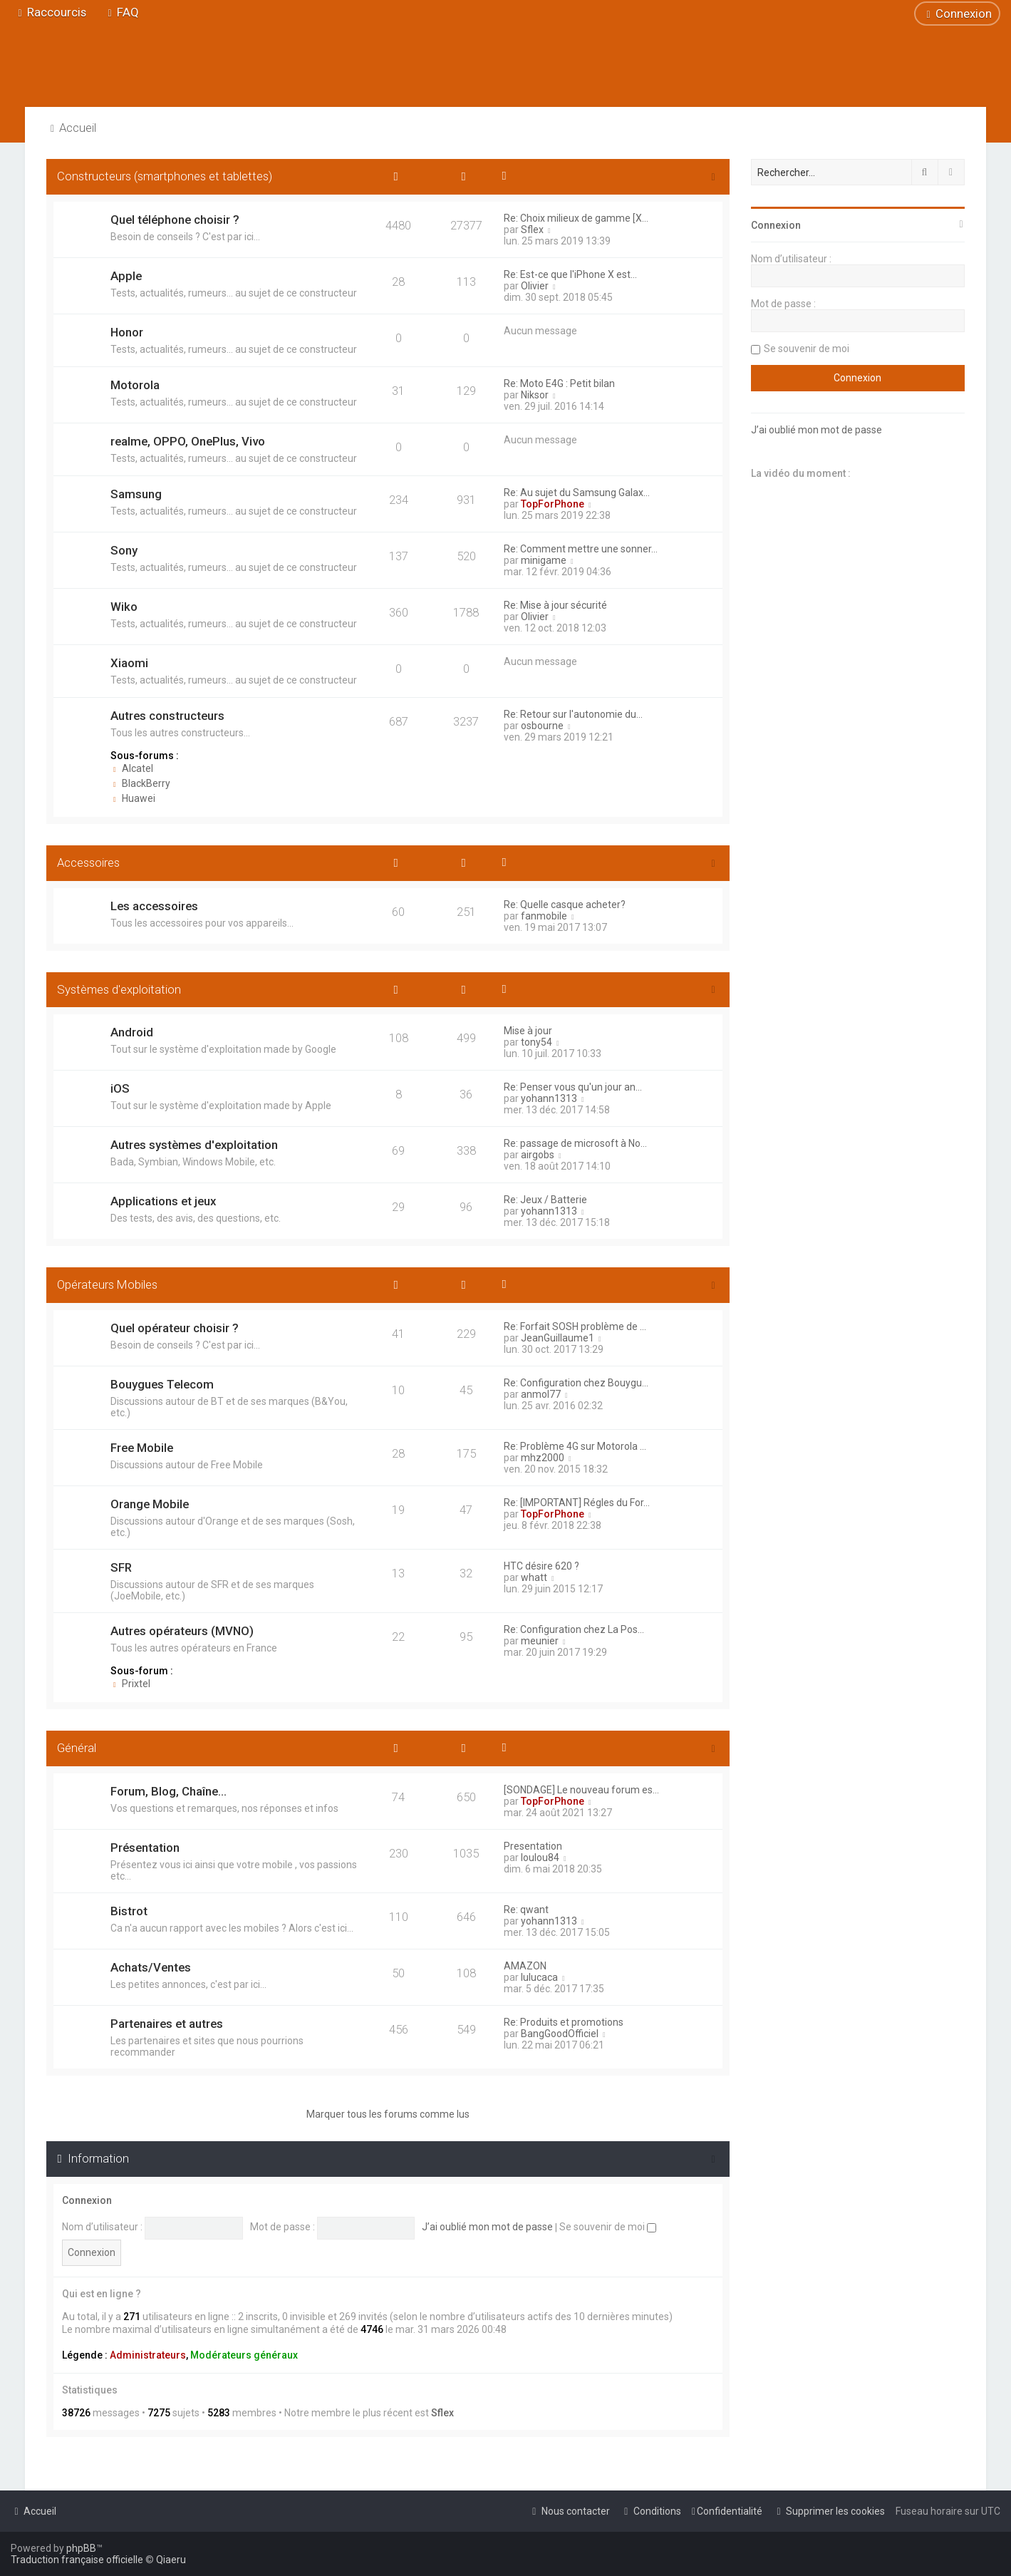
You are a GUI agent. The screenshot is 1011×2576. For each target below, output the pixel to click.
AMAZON (525, 1966)
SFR (121, 1567)
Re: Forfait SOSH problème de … (575, 1326)
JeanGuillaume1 (557, 1338)
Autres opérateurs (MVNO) (182, 1631)
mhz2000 (542, 1457)
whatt (534, 1577)
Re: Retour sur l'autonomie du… (573, 714)
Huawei (132, 798)
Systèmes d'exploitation (119, 989)
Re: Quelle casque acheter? (565, 904)
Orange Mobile (149, 1504)
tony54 (536, 1042)
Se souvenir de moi (607, 2226)
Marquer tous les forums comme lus (388, 2114)
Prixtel (130, 1683)
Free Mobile (141, 1448)
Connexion (87, 2200)
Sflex (532, 229)
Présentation (145, 1847)
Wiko (124, 606)
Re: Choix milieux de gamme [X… (576, 218)
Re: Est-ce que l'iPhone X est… (570, 274)
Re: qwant (526, 1909)
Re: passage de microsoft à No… (575, 1143)
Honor (126, 332)
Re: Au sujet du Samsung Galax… (577, 492)
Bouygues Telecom (162, 1384)
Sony (124, 550)
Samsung (136, 494)
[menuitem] (121, 12)
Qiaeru (171, 2559)
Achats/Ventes (150, 1967)
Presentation (533, 1846)
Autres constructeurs (167, 716)
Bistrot (128, 1911)
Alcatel (131, 768)
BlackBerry (140, 783)
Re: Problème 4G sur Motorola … (575, 1446)
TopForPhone (552, 504)
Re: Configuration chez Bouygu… (576, 1383)
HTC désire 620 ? (541, 1566)
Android (131, 1032)
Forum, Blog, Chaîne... (168, 1791)
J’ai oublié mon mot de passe (487, 2226)
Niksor (535, 395)
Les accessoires (154, 906)
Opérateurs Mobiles (107, 1284)
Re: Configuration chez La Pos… (574, 1629)
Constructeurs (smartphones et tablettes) (164, 176)
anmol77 (541, 1394)
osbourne (542, 725)
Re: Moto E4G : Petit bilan (559, 383)
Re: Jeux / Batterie (545, 1199)
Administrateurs (148, 2355)
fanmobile (544, 916)
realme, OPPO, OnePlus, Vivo (187, 441)
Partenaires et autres (166, 2023)
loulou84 (540, 1857)
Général (76, 1748)
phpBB (81, 2548)
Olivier (535, 286)
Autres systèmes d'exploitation (194, 1145)
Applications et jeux (163, 1201)
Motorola (135, 385)
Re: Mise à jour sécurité (555, 605)
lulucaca (539, 1977)
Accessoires (88, 862)
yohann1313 (549, 1098)
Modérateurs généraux (244, 2355)
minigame (543, 560)
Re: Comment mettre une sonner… (581, 549)
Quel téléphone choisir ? (174, 219)
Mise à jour (528, 1030)
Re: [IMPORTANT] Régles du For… (577, 1502)
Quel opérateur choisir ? (174, 1328)
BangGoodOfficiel (559, 2033)
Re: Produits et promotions (563, 2022)
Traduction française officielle (77, 2559)
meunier (540, 1641)
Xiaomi (129, 663)
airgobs (537, 1154)
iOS (120, 1088)
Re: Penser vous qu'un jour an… (573, 1087)
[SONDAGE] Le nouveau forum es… (581, 1790)
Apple (126, 276)
